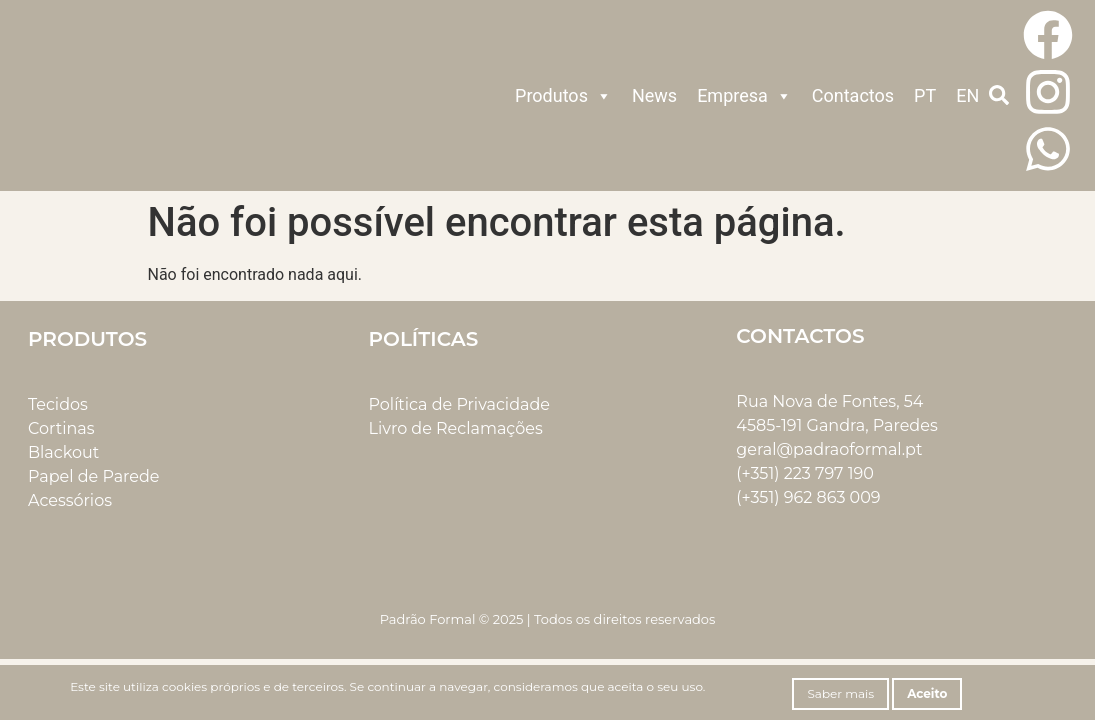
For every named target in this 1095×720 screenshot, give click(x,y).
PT (925, 95)
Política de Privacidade (459, 404)
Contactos (853, 95)
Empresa (744, 96)
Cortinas (61, 428)
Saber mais (840, 693)
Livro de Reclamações (456, 428)
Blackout (63, 452)
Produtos (563, 96)
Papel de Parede (93, 476)
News (654, 95)
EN (967, 95)
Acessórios (70, 500)
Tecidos (58, 404)
